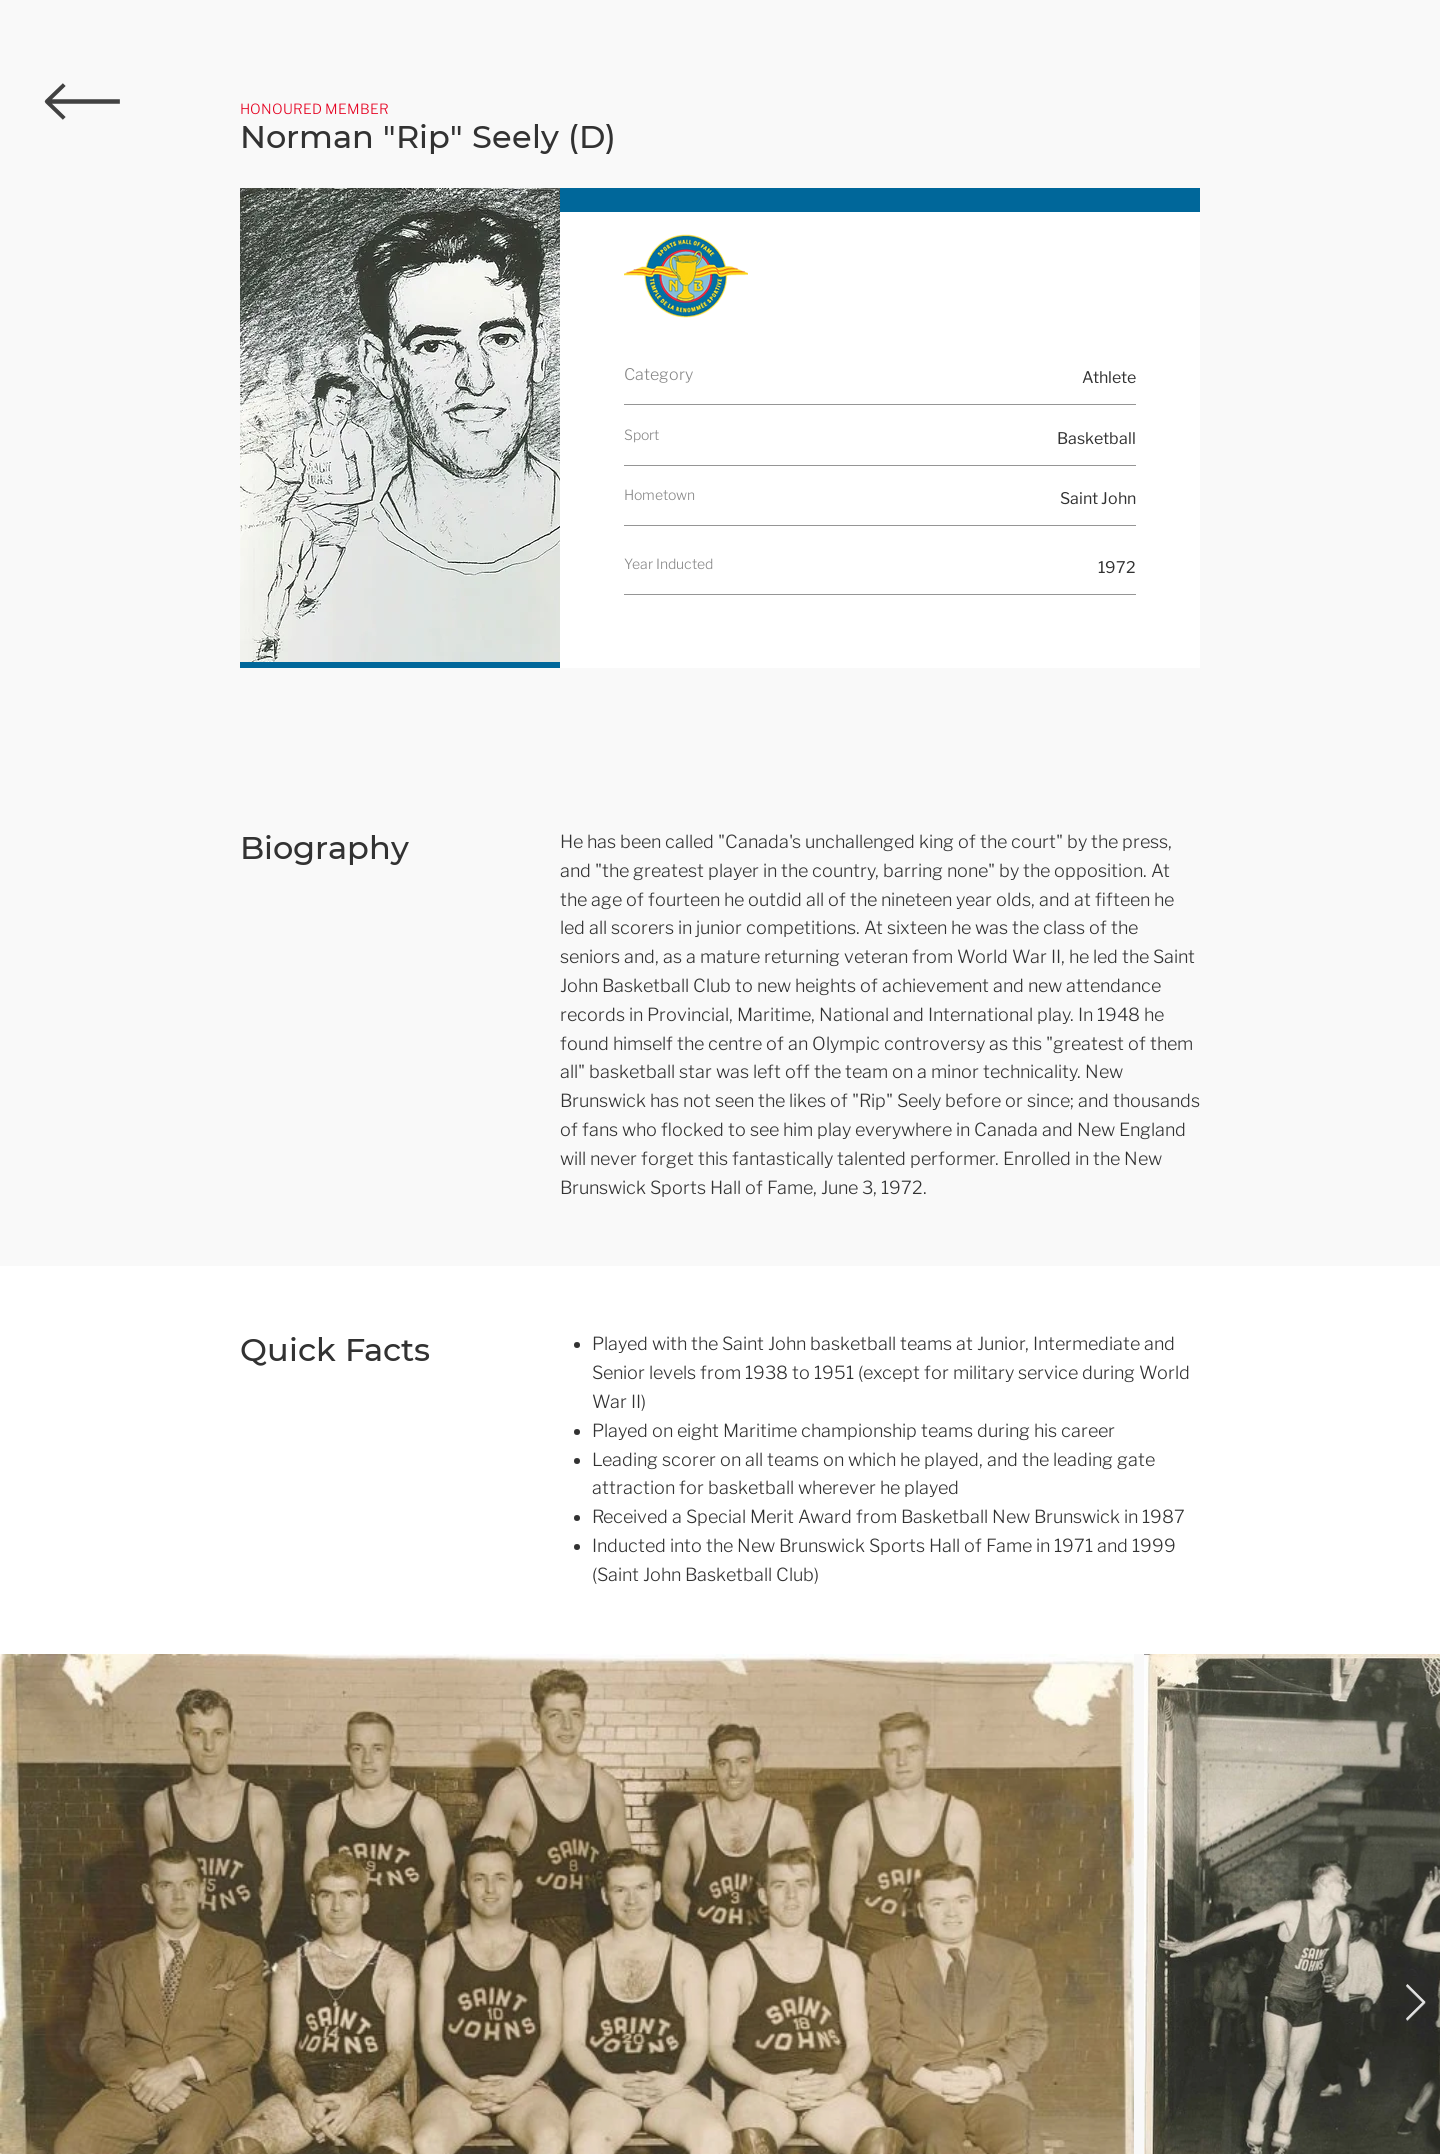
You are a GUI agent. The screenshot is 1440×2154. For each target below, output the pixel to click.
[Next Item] (1415, 2003)
